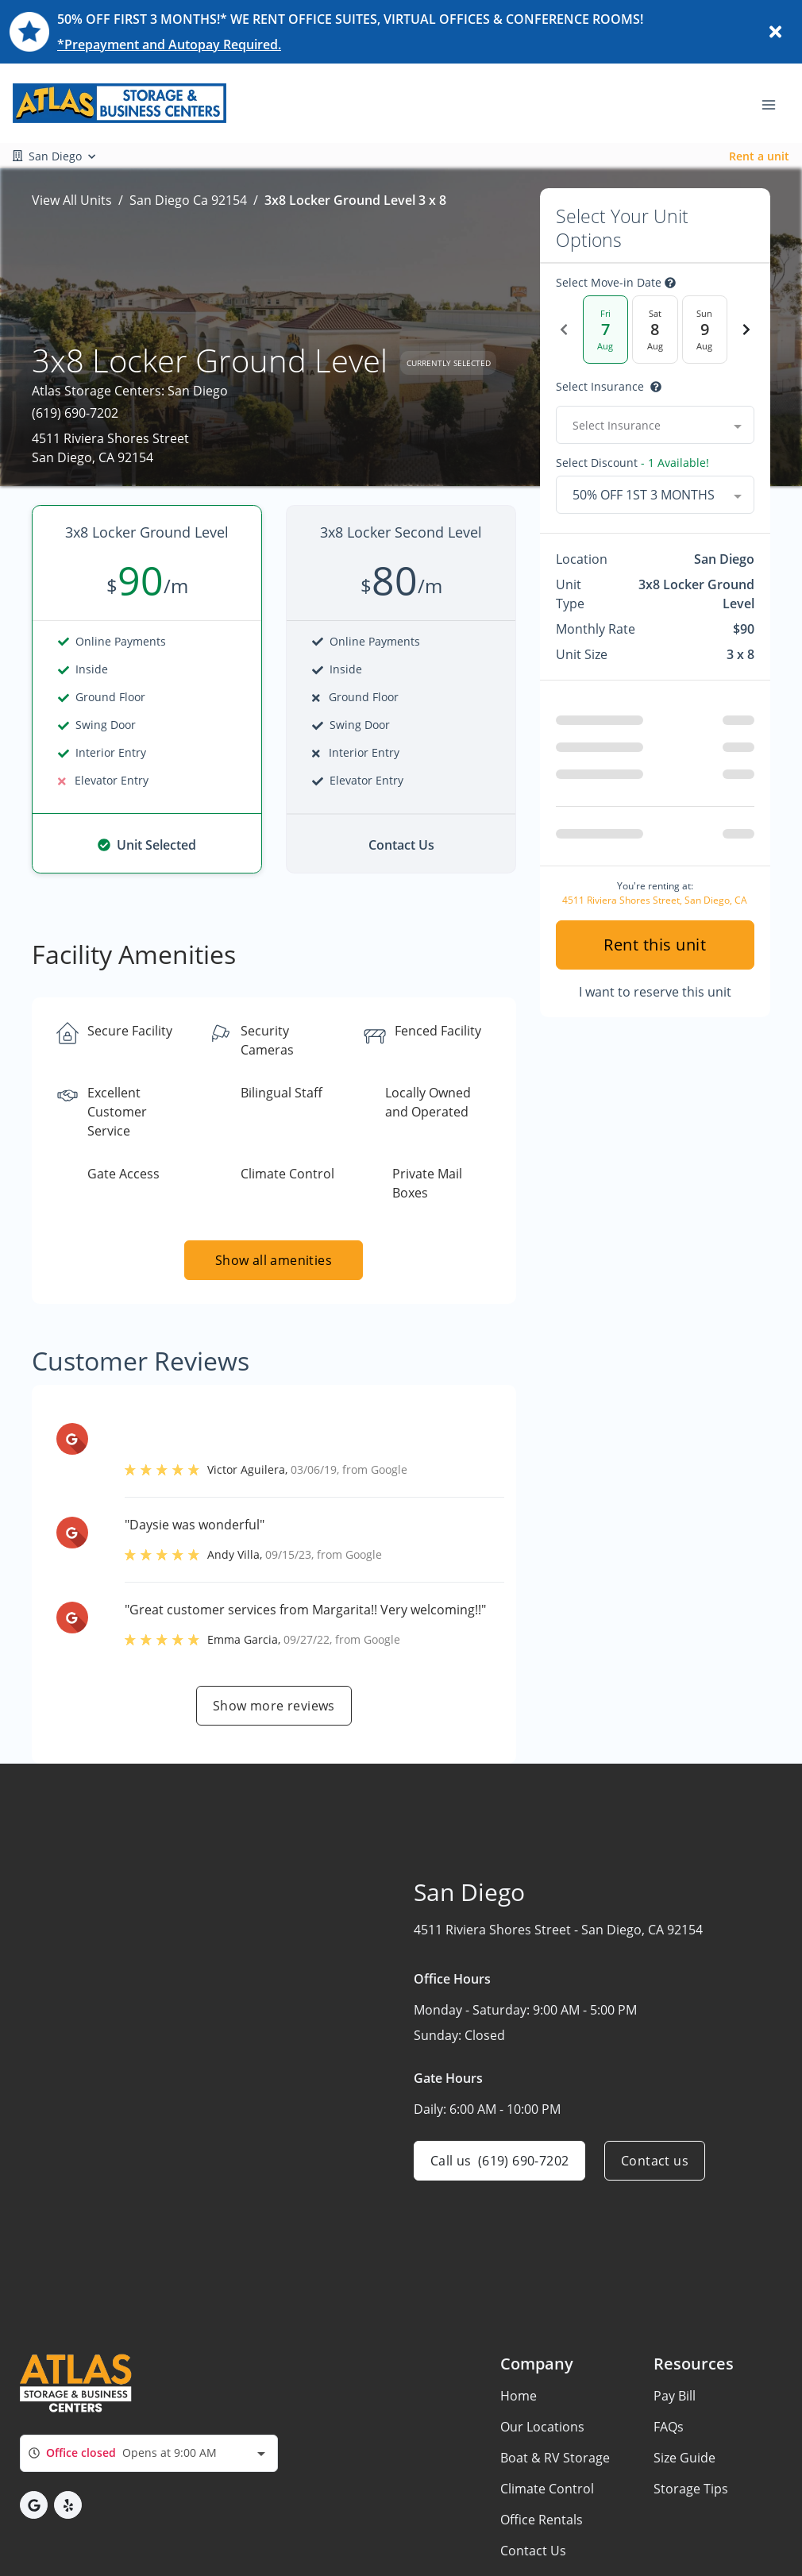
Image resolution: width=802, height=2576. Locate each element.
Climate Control (547, 2488)
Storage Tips (691, 2488)
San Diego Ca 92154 (188, 200)
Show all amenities (273, 1260)
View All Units (72, 200)
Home (518, 2395)
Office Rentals (541, 2519)
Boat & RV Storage (555, 2457)
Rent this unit (654, 944)
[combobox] (655, 425)
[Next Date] (746, 329)
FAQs (669, 2426)
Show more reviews (274, 1705)
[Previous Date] (564, 329)
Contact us (654, 2160)
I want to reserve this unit (655, 992)
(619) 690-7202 (75, 413)
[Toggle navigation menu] (775, 103)
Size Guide (684, 2457)
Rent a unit (759, 156)
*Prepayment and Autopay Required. (169, 44)
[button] (34, 2505)
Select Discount (632, 463)
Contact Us (533, 2550)
